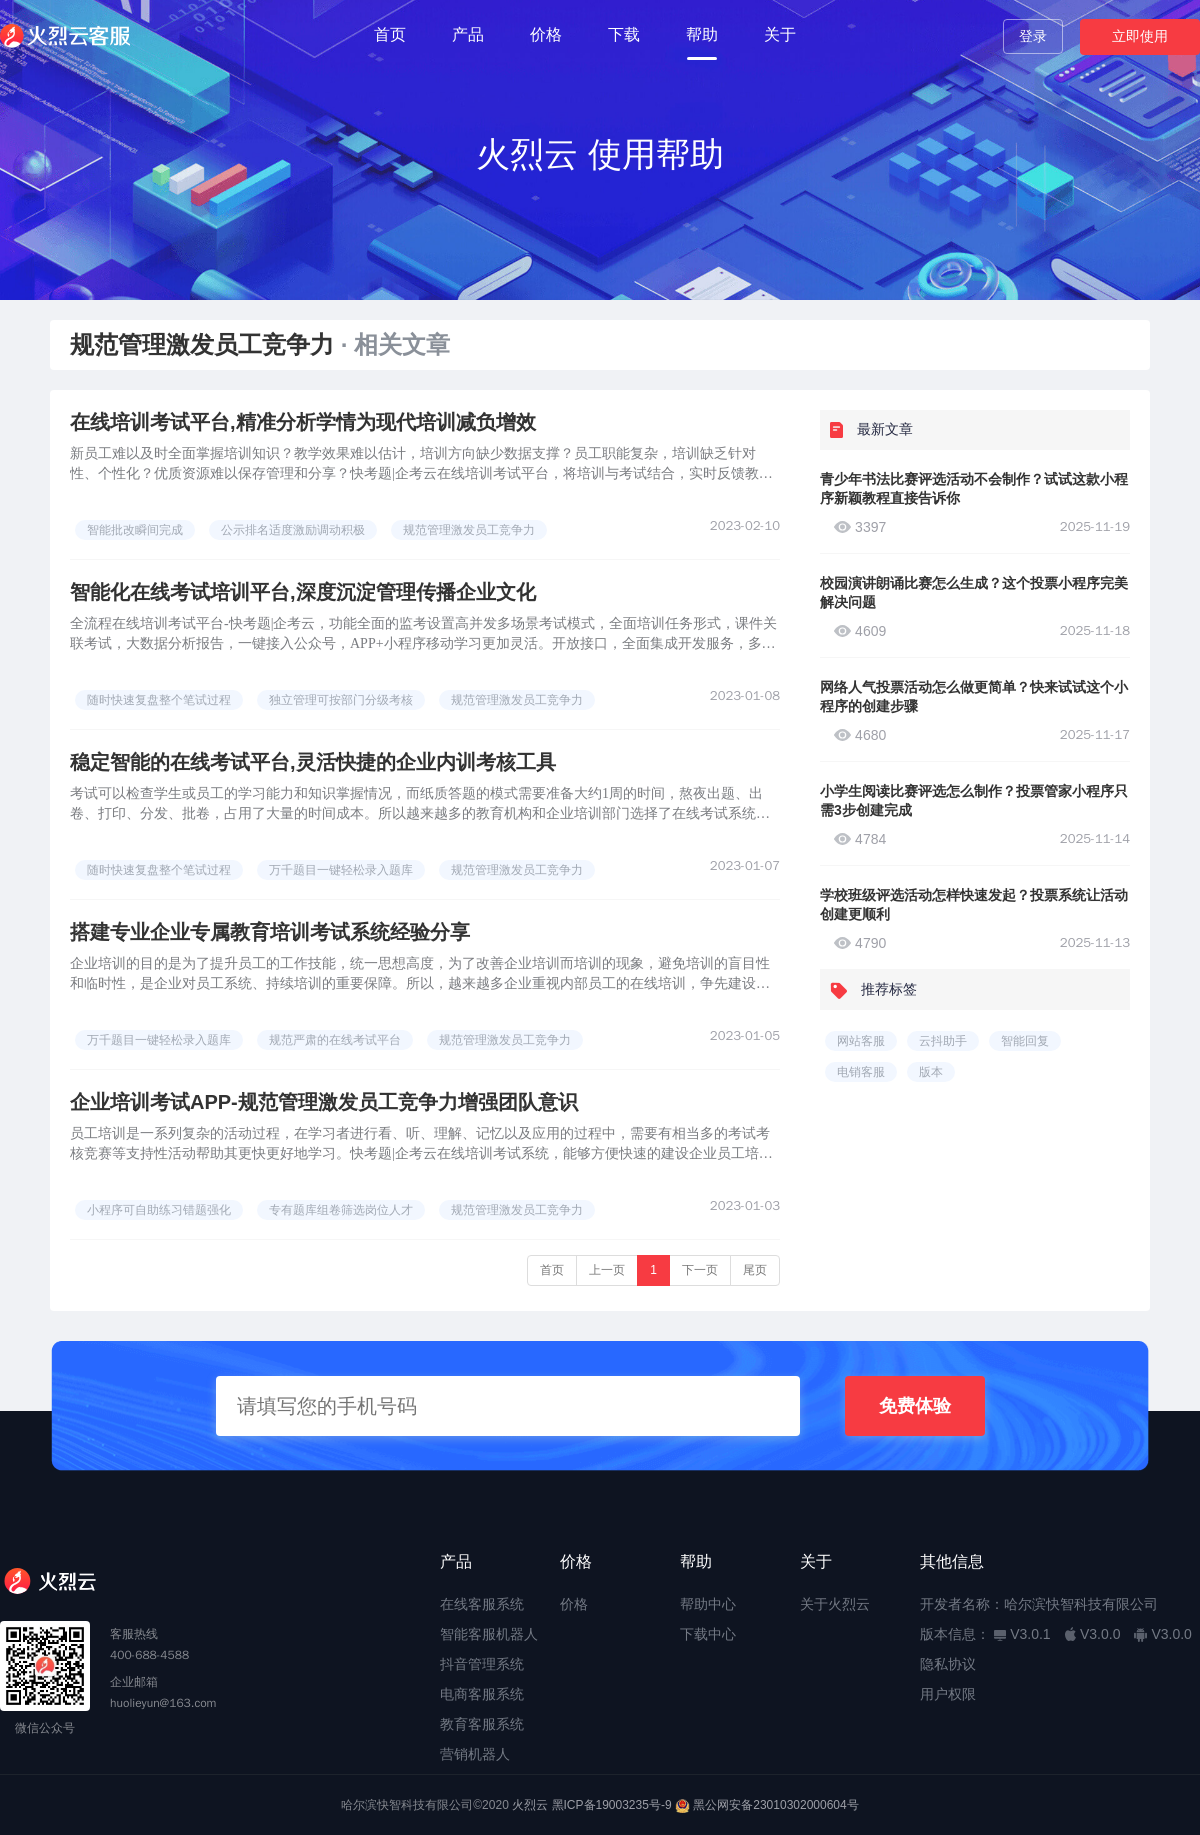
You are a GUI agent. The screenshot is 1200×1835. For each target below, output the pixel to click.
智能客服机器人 (489, 1634)
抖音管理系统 (482, 1664)
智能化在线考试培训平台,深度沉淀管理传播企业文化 (303, 592)
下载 (624, 34)
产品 (468, 34)
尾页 (755, 1270)
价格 (546, 34)
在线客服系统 (482, 1604)
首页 (390, 34)
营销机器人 (475, 1754)
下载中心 (708, 1634)
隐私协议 (948, 1664)
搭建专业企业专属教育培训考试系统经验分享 (270, 932)
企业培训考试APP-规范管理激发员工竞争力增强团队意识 (324, 1102)
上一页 (607, 1270)
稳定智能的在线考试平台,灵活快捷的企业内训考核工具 (313, 762)
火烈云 (530, 1805)
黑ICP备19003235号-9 (612, 1805)
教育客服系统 (482, 1724)
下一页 (700, 1270)
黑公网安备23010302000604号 (775, 1805)
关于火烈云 (835, 1604)
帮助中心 (708, 1604)
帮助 (702, 34)
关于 (780, 34)
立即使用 (1140, 36)
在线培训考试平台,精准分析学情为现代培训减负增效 (303, 422)
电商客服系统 (482, 1694)
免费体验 (915, 1406)
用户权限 (948, 1694)
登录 (1033, 36)
